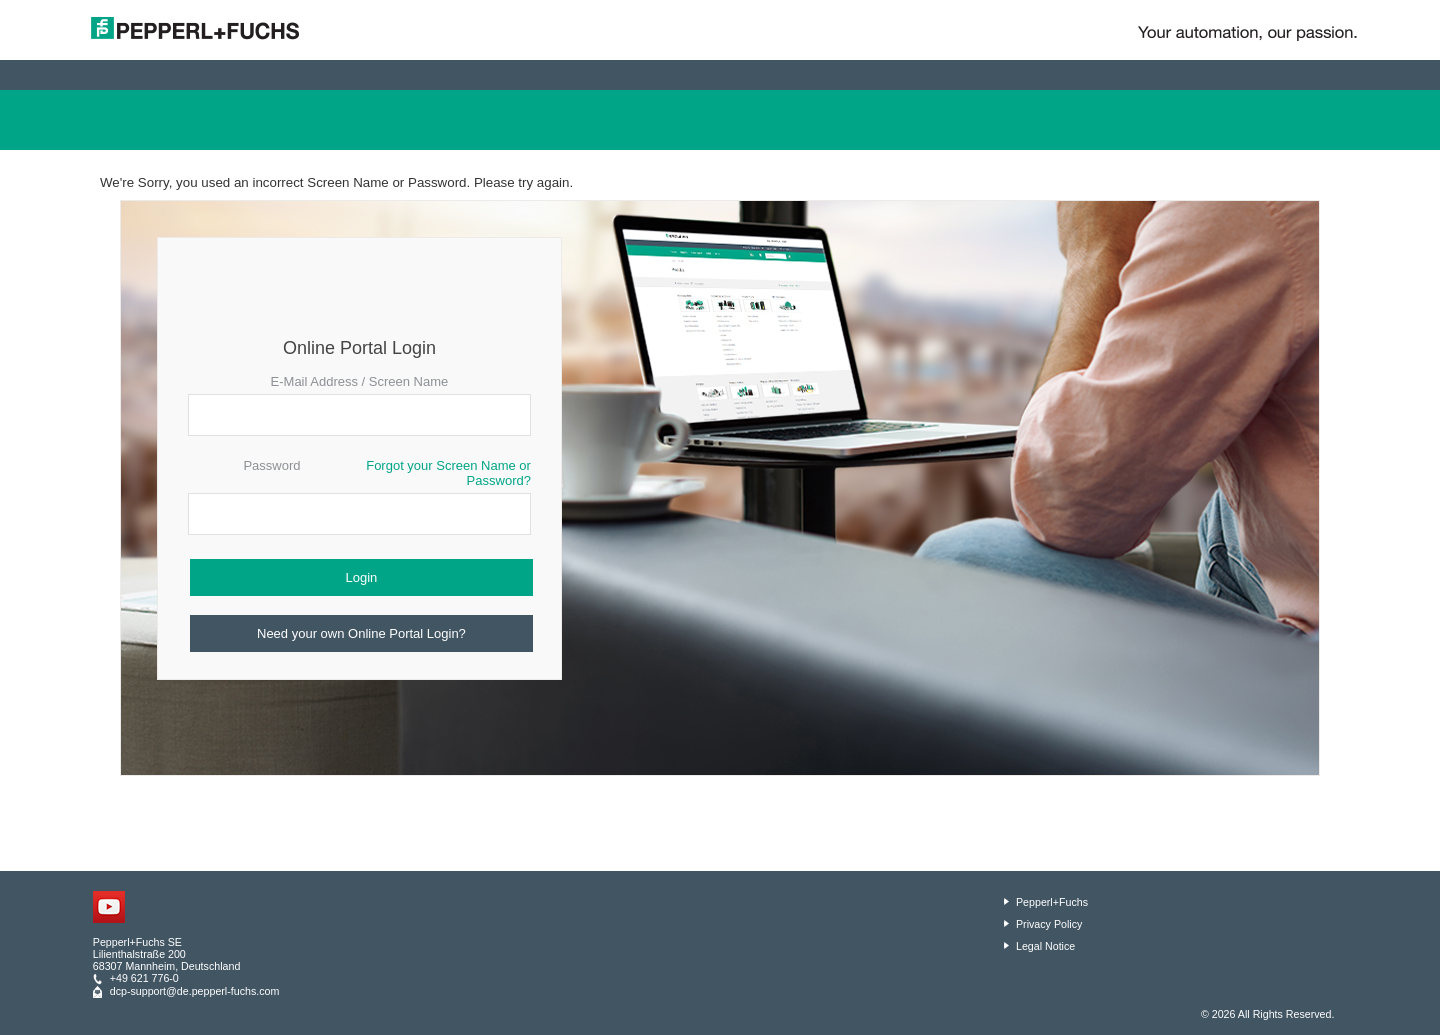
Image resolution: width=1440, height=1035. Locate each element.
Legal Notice (1045, 946)
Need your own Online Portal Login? (361, 633)
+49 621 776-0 (144, 978)
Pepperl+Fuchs (1052, 902)
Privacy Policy (1049, 924)
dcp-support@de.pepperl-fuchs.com (195, 991)
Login (362, 577)
